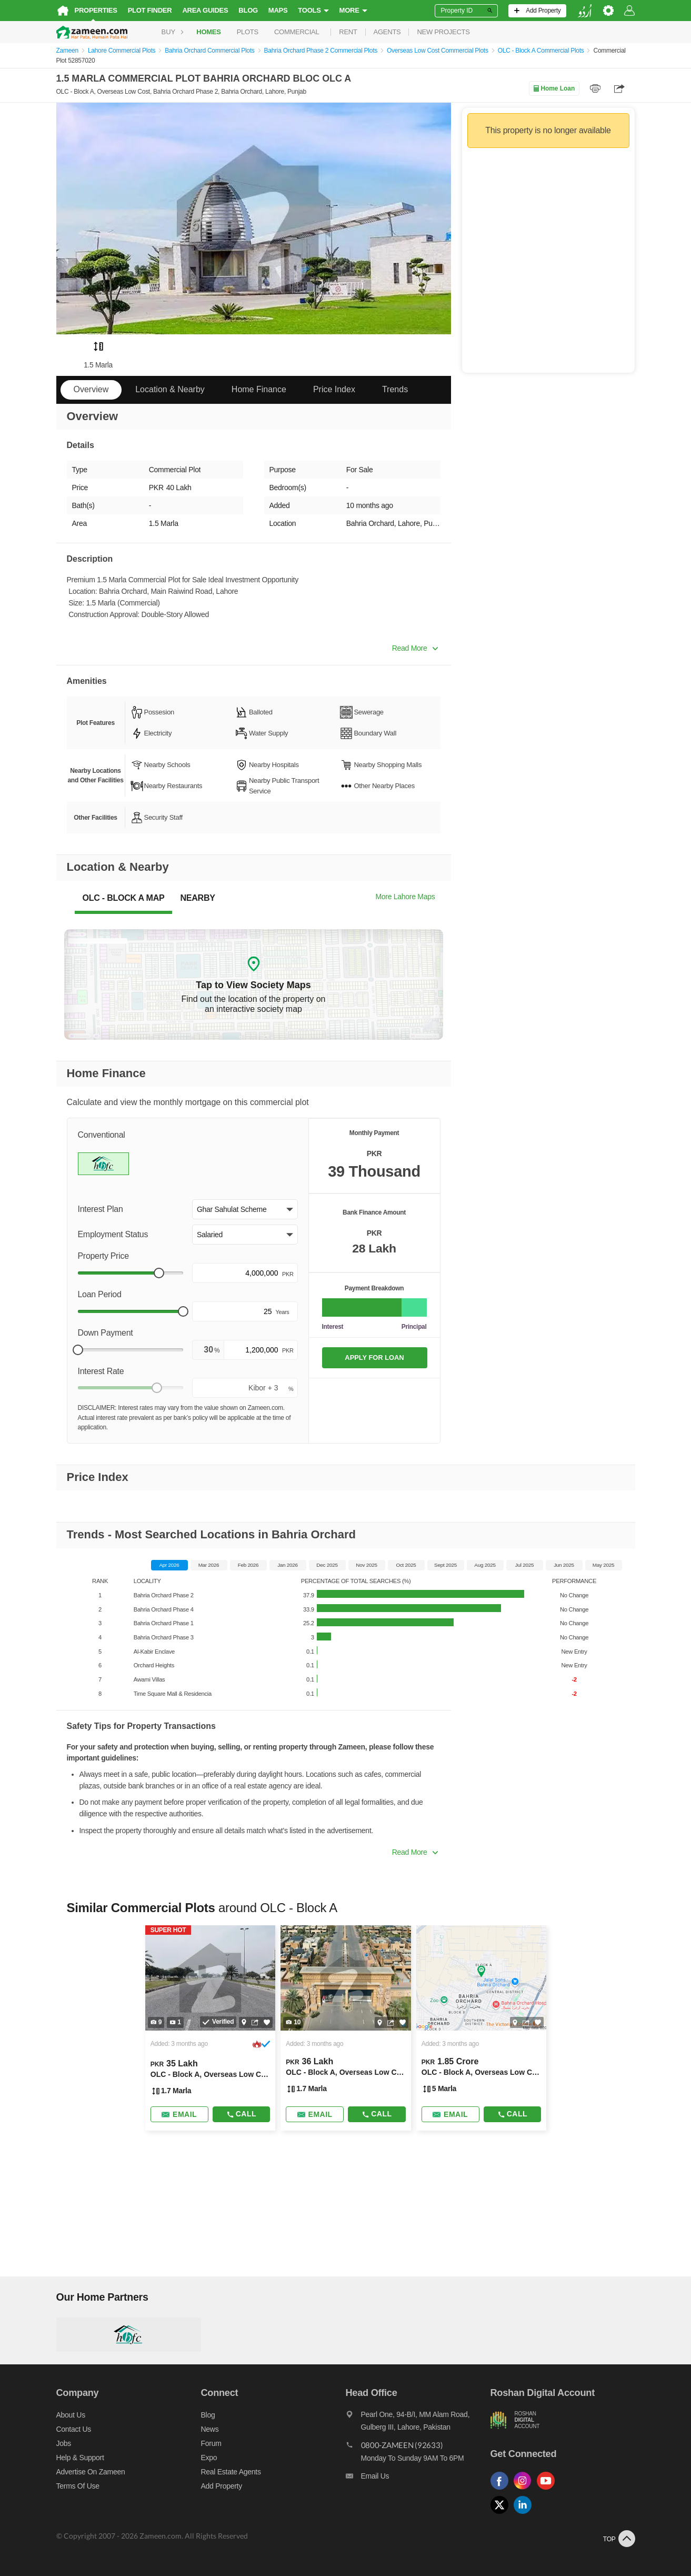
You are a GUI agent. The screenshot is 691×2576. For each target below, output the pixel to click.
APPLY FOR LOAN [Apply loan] (374, 1357)
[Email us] (418, 2478)
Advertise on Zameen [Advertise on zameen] (90, 2472)
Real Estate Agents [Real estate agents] (231, 2472)
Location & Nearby (170, 389)
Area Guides (205, 10)
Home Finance (259, 389)
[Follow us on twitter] (502, 2514)
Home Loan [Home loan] (554, 88)
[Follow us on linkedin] (525, 2514)
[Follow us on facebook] (502, 2490)
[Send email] (179, 2114)
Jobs (63, 2443)
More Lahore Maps (405, 896)
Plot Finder (150, 10)
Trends (395, 389)
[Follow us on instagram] (525, 2490)
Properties (96, 10)
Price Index (334, 389)
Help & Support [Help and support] (80, 2457)
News (210, 2429)
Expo (209, 2457)
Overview (91, 389)
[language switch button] (585, 10)
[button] (245, 1209)
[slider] (159, 1273)
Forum (211, 2443)
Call (241, 2114)
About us (70, 2415)
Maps (278, 10)
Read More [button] (415, 648)
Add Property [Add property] (221, 2486)
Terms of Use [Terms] (77, 2486)
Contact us (74, 2429)
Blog (248, 10)
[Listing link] (210, 2028)
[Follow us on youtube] (548, 2490)
